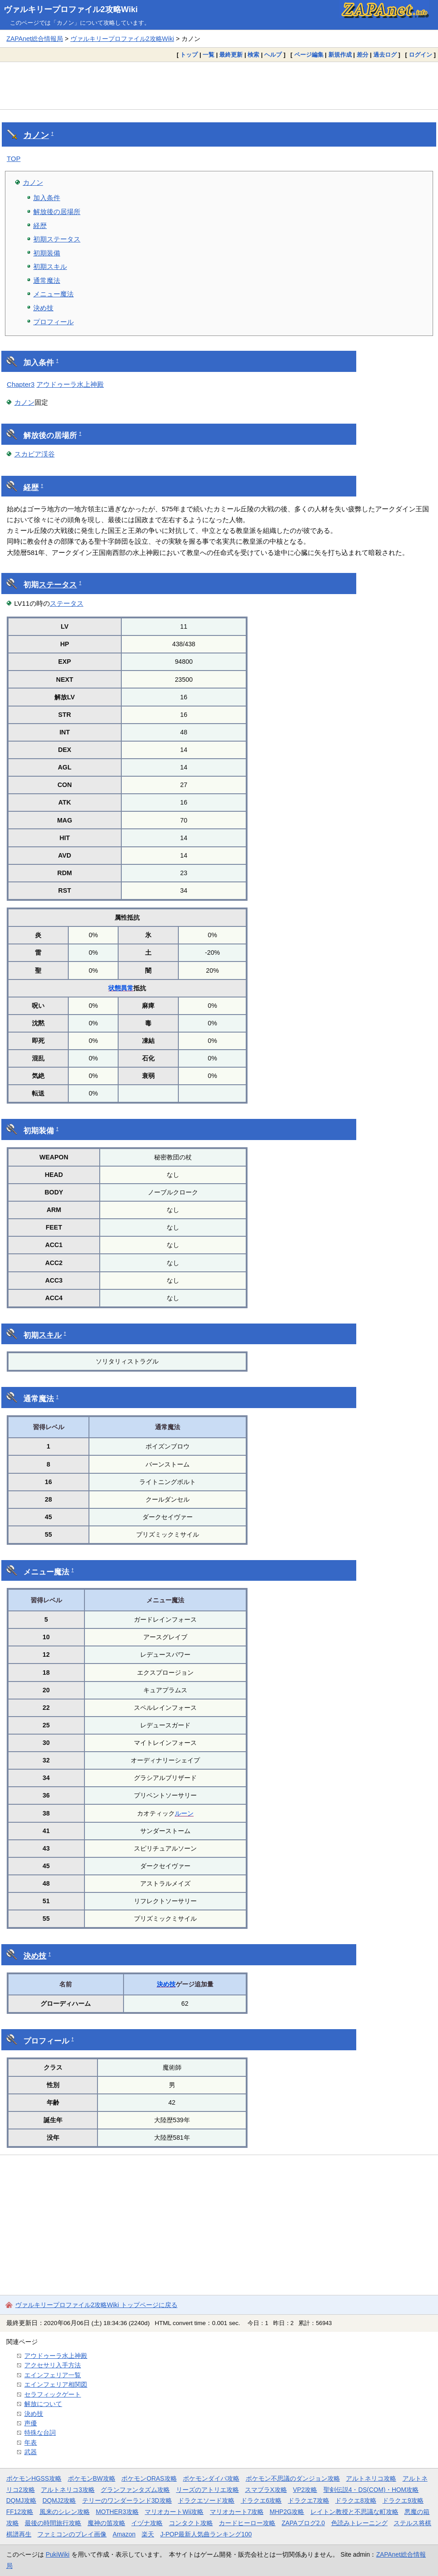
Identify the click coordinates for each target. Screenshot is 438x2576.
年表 (30, 2442)
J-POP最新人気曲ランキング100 (206, 2534)
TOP (14, 158)
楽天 (148, 2534)
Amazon (124, 2534)
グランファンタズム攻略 (135, 2489)
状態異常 (120, 988)
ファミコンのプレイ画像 (71, 2534)
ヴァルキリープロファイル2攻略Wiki (71, 9)
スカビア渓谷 (34, 454)
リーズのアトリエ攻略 (207, 2489)
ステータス (58, 585)
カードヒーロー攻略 (247, 2523)
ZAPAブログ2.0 (303, 2523)
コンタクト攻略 (191, 2523)
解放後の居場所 (56, 211)
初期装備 (46, 253)
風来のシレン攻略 (65, 2511)
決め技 (43, 308)
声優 (30, 2423)
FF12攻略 (19, 2511)
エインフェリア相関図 (55, 2384)
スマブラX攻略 (266, 2489)
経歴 (40, 225)
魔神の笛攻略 (106, 2523)
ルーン (184, 1813)
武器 (30, 2451)
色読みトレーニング (359, 2523)
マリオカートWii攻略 (174, 2511)
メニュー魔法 (53, 294)
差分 (362, 54)
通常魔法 (46, 280)
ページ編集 (308, 54)
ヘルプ (273, 54)
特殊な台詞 (40, 2432)
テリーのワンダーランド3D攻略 (127, 2500)
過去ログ (385, 54)
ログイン (420, 54)
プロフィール (53, 322)
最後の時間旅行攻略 (53, 2523)
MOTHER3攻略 (117, 2511)
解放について (43, 2403)
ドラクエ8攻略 (355, 2500)
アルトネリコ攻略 (371, 2478)
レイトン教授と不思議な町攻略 (354, 2511)
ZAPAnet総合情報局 (34, 38)
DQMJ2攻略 (59, 2500)
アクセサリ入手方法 (52, 2365)
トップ (189, 54)
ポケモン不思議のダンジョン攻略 (293, 2478)
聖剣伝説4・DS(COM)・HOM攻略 (371, 2489)
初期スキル (50, 266)
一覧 (208, 54)
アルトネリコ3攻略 (68, 2489)
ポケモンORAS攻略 (149, 2478)
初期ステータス (56, 239)
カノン (36, 135)
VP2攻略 (305, 2489)
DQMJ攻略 (21, 2500)
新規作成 (340, 54)
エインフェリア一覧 (52, 2375)
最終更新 (231, 54)
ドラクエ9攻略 (403, 2500)
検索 (253, 54)
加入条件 (46, 197)
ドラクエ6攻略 (261, 2500)
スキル (50, 1335)
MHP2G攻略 (287, 2511)
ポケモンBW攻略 (91, 2478)
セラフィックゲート (52, 2394)
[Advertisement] (219, 85)
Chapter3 (21, 384)
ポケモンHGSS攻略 (34, 2478)
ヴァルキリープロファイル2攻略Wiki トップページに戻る (96, 2304)
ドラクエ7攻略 (308, 2500)
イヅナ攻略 (147, 2523)
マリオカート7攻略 (237, 2511)
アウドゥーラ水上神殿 (70, 384)
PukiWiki (58, 2554)
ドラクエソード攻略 (206, 2500)
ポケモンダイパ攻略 (211, 2478)
